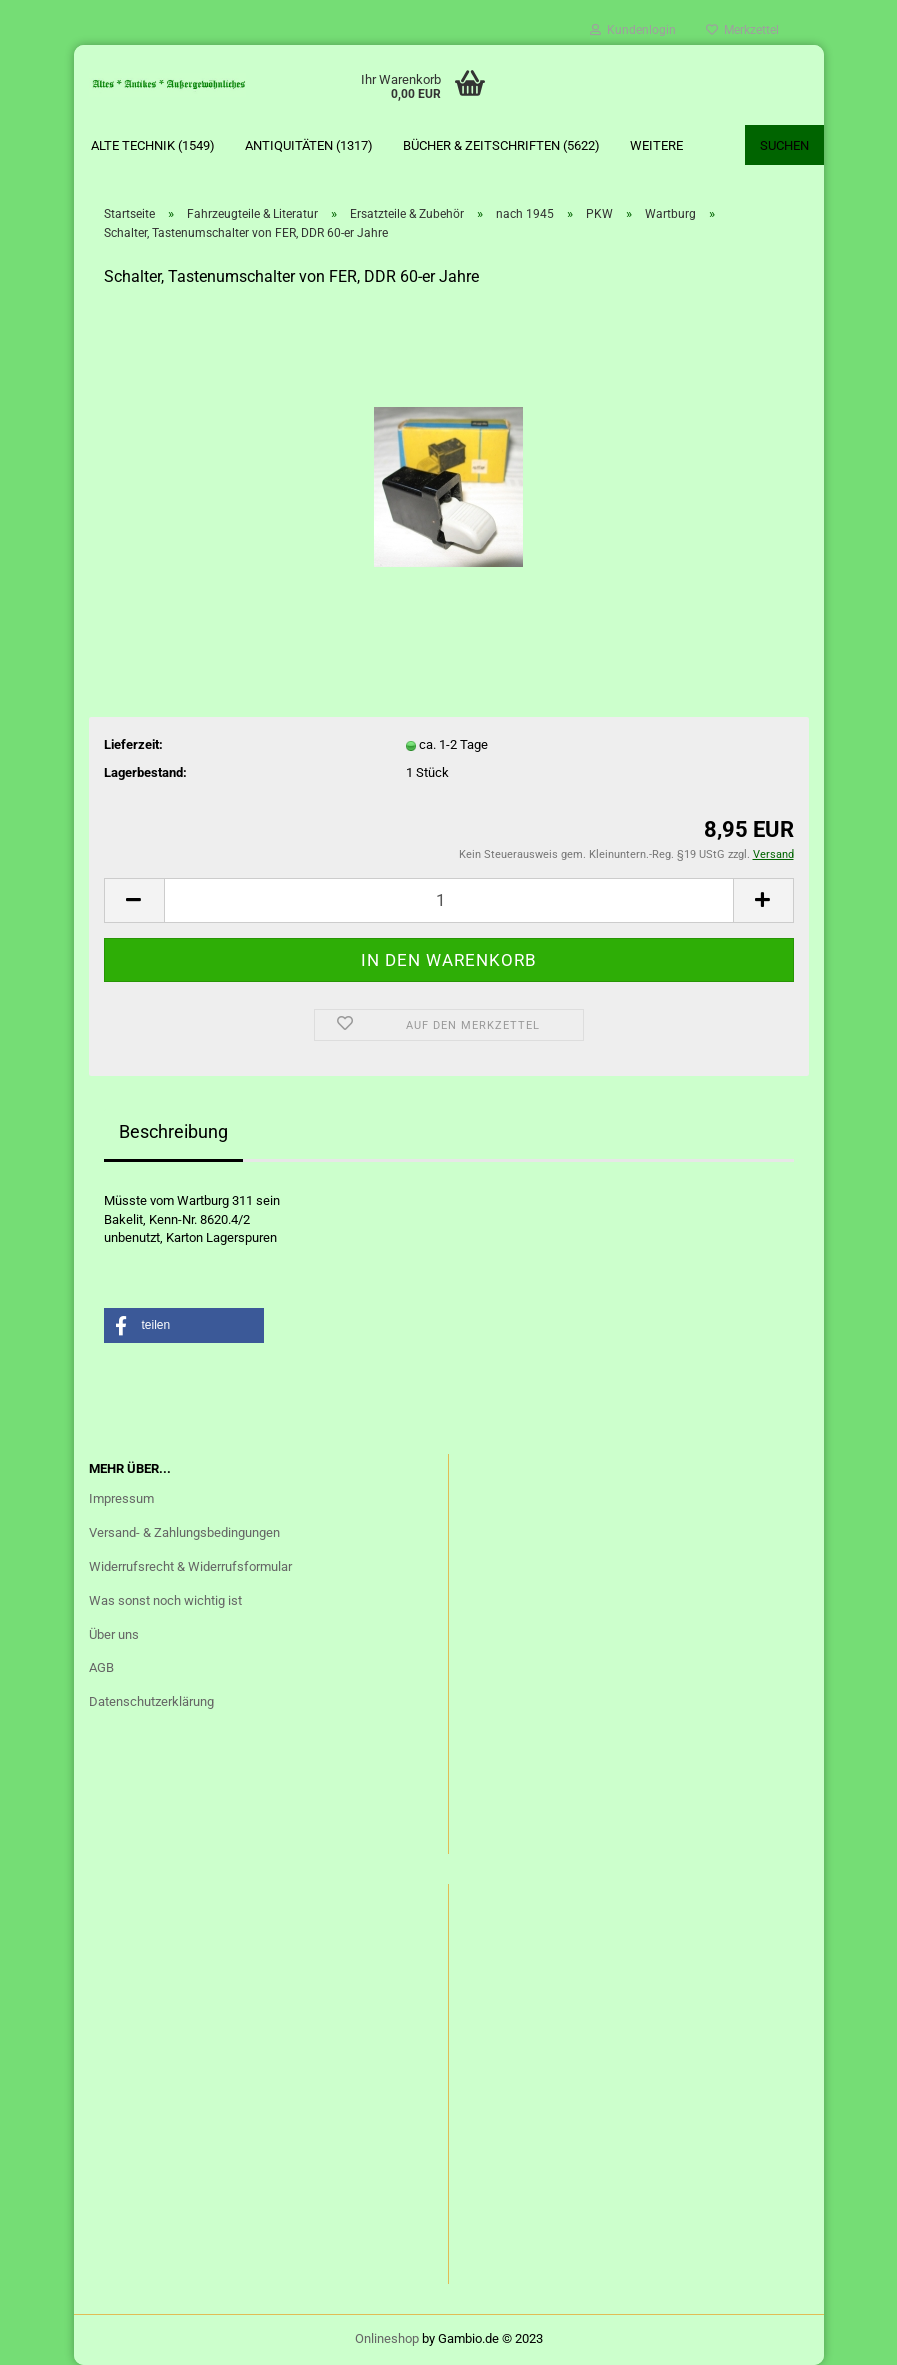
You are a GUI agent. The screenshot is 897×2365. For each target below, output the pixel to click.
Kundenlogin (633, 30)
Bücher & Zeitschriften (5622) (501, 145)
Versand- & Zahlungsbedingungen (184, 1532)
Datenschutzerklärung (151, 1701)
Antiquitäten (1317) (309, 145)
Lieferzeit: (133, 744)
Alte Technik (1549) (153, 145)
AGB (101, 1667)
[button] (184, 1325)
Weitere (656, 145)
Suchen (784, 145)
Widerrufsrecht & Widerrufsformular (190, 1566)
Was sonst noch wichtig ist (165, 1600)
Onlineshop (387, 2338)
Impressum (121, 1498)
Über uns (114, 1634)
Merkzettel (742, 30)
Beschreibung (173, 1131)
